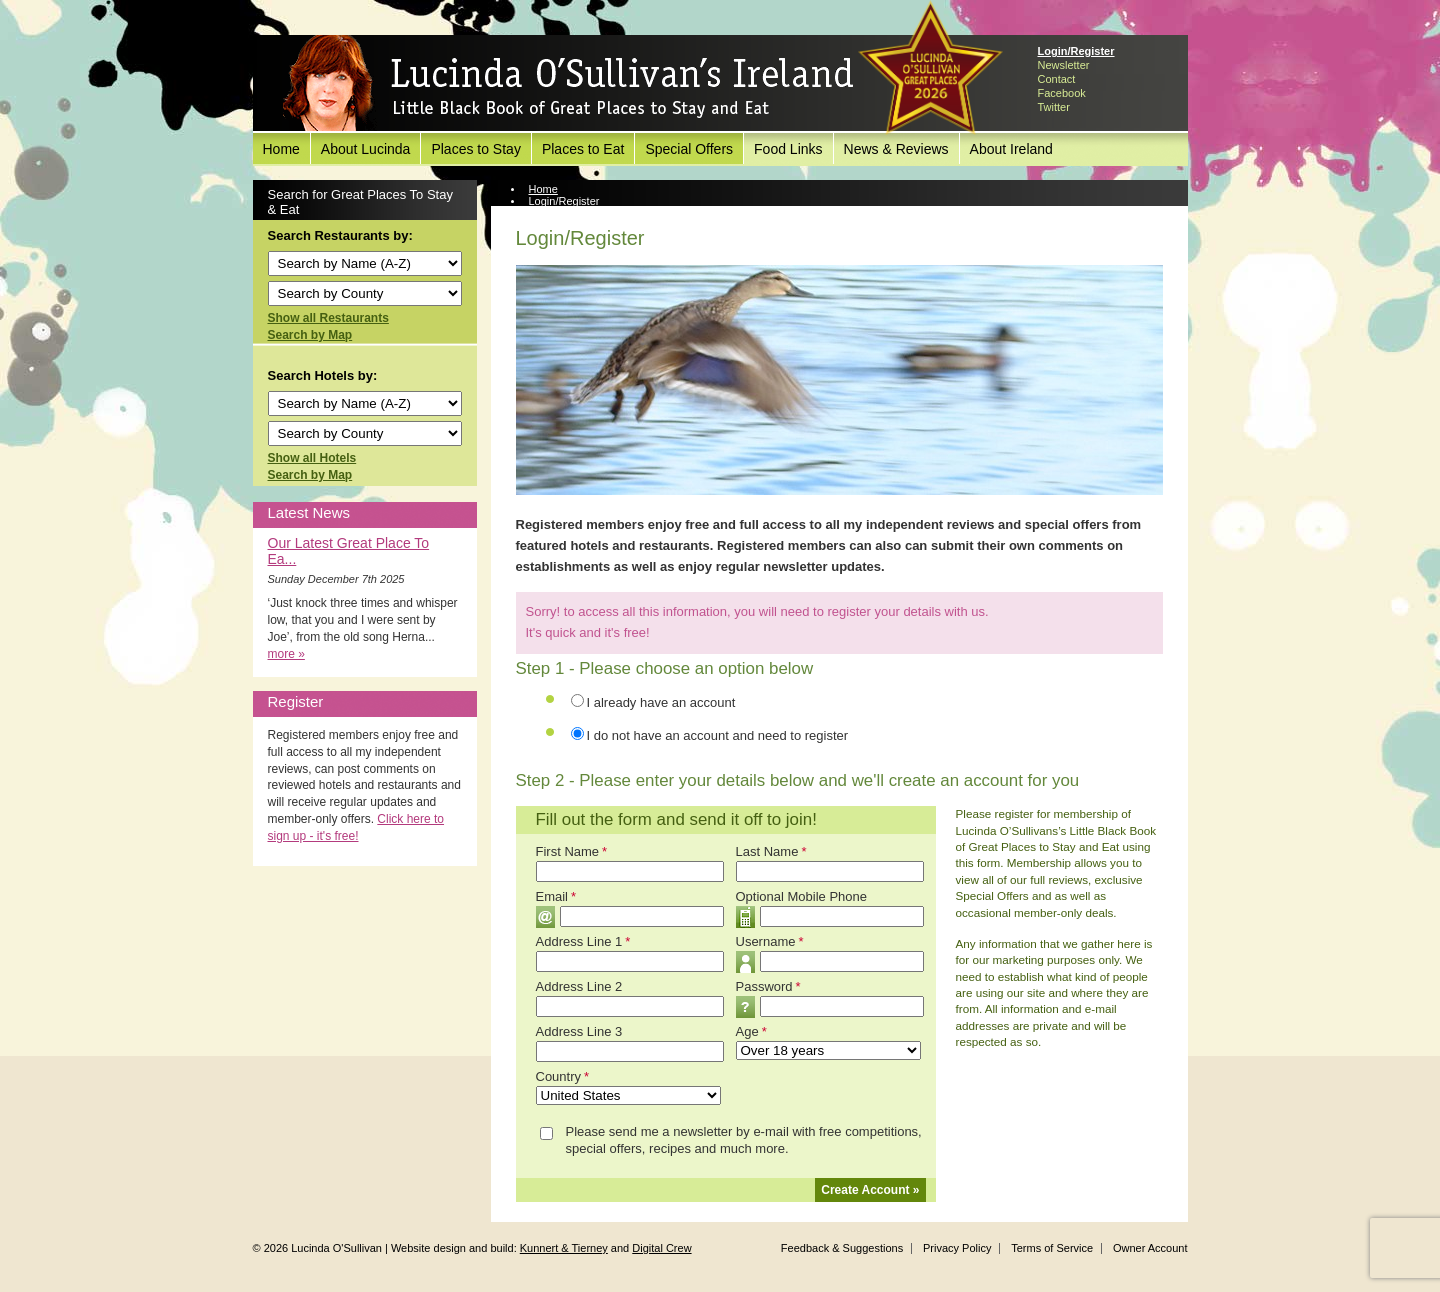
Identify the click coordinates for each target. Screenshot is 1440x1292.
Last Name (771, 851)
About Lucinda (366, 149)
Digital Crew (661, 1248)
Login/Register (1076, 51)
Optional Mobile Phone (802, 896)
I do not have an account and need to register (718, 735)
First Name (572, 851)
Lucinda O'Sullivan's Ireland (568, 84)
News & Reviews (896, 149)
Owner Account (1150, 1248)
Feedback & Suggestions (842, 1248)
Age (751, 1031)
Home (281, 149)
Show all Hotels (312, 458)
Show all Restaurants (328, 318)
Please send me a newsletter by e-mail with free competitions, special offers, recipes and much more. (744, 1140)
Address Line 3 (579, 1031)
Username (770, 941)
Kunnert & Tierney (564, 1248)
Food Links (788, 149)
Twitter (1054, 107)
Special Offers (689, 149)
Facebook (1062, 93)
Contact (1057, 79)
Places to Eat (583, 149)
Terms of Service (1052, 1248)
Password (768, 986)
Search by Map (310, 335)
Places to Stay (476, 149)
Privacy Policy (957, 1248)
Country (563, 1076)
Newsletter (1064, 65)
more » (286, 654)
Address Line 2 (579, 986)
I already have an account (661, 702)
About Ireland (1011, 149)
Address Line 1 (583, 941)
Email (556, 896)
